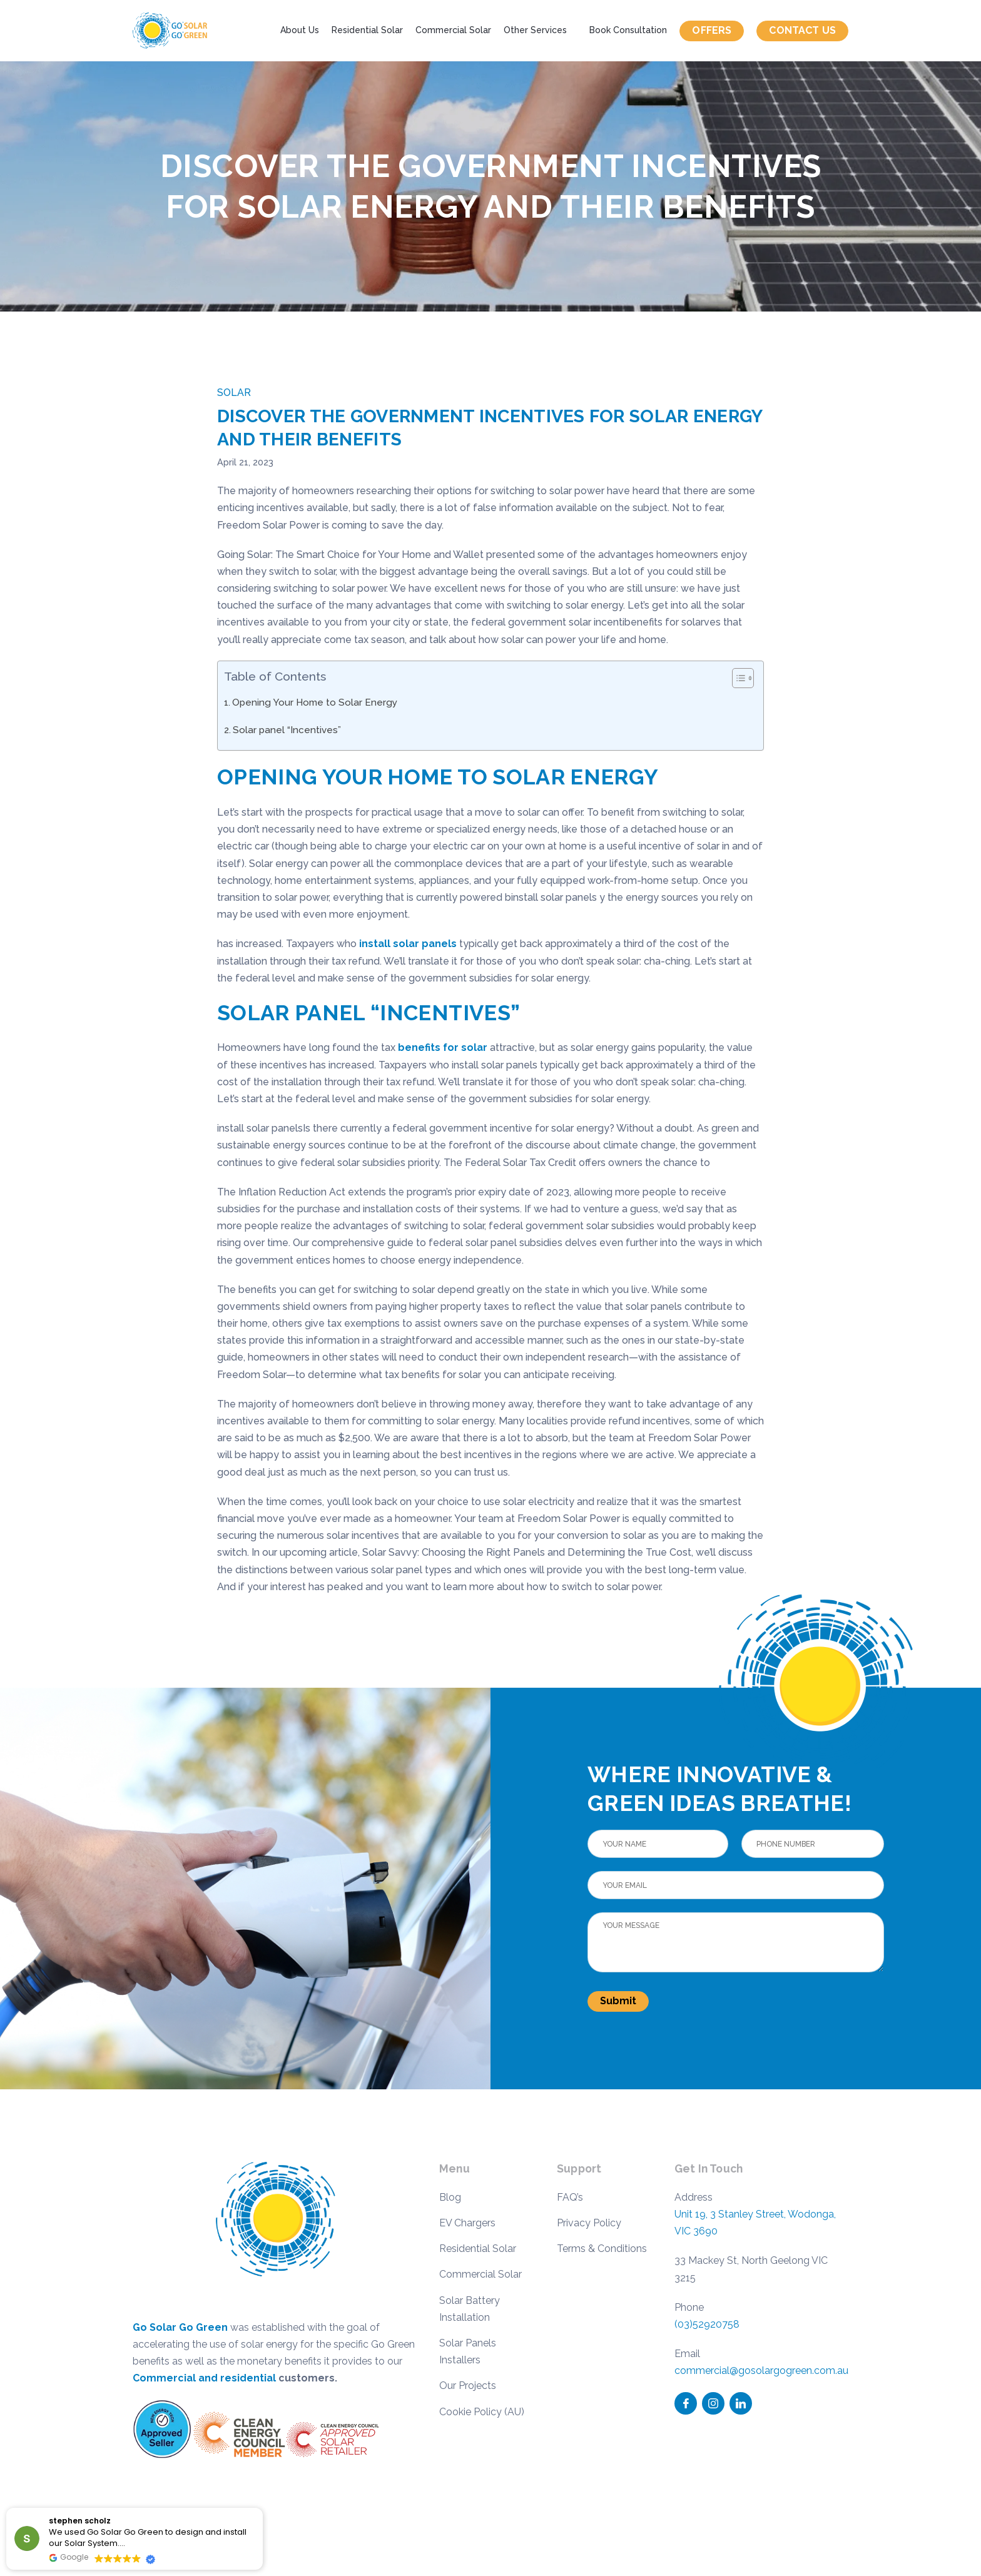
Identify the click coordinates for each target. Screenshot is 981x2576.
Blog (450, 2197)
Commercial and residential (204, 2378)
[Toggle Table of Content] (737, 678)
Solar (234, 392)
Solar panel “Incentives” (287, 730)
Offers (711, 30)
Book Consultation (628, 30)
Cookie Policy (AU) (481, 2412)
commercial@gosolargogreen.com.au (761, 2370)
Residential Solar (367, 30)
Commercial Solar (453, 30)
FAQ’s (570, 2197)
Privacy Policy (589, 2223)
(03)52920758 (707, 2324)
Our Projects (467, 2385)
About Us (299, 30)
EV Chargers (467, 2223)
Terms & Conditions (602, 2248)
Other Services (535, 30)
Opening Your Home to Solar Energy (314, 702)
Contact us (802, 30)
